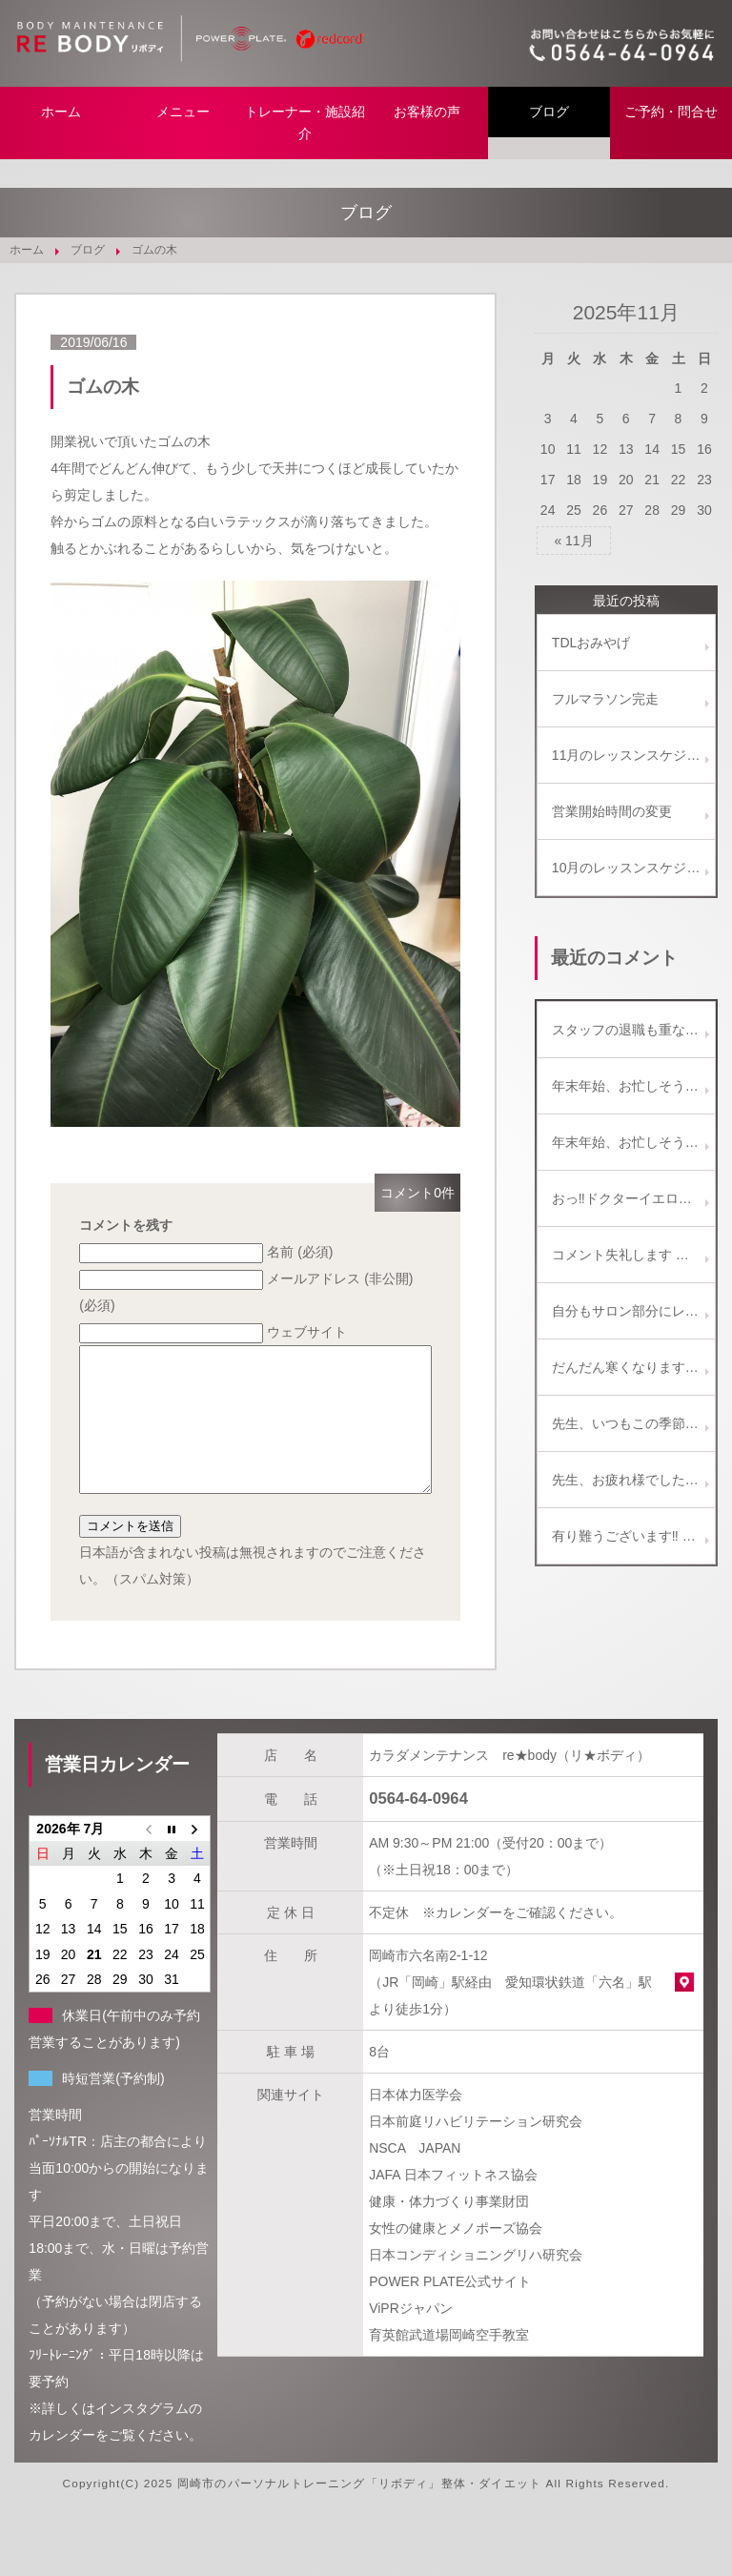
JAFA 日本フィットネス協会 (453, 2203)
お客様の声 (427, 111)
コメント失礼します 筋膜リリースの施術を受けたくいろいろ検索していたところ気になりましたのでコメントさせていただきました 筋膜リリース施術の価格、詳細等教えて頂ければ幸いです (633, 1254)
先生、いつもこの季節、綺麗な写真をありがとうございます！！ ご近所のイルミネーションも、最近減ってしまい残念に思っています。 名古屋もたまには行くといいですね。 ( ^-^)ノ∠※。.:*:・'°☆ (633, 1423)
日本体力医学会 (415, 2123)
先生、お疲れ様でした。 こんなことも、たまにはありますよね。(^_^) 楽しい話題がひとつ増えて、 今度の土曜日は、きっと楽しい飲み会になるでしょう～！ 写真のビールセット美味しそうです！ (633, 1479)
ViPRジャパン (411, 2336)
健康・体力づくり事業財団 (449, 2230)
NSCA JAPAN (414, 2176)
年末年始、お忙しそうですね (633, 1086)
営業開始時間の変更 (612, 811)
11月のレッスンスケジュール (633, 755)
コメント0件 (417, 1192)
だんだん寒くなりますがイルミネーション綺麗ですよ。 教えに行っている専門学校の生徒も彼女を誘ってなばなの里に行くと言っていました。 (633, 1367)
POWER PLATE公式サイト (450, 2310)
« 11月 (573, 540)
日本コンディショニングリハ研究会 (475, 2283)
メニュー (183, 111)
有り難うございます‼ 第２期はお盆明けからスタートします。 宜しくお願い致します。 (633, 1536)
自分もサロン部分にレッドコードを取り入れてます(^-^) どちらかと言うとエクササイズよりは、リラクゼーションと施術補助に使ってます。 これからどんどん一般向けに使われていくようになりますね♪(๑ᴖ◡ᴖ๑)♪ (633, 1311)
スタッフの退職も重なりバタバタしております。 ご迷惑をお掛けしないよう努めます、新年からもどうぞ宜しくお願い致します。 (633, 1029)
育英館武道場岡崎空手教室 (449, 2363)
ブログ (549, 111)
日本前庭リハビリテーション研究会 (475, 2149)
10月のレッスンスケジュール (633, 867)
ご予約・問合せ (671, 111)
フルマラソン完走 (605, 698)
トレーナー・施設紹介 (305, 122)
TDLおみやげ (591, 642)
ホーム (61, 111)
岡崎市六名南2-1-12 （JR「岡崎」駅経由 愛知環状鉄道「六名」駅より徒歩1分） (510, 2010)
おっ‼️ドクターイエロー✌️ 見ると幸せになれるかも (633, 1198)
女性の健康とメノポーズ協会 (455, 2256)
